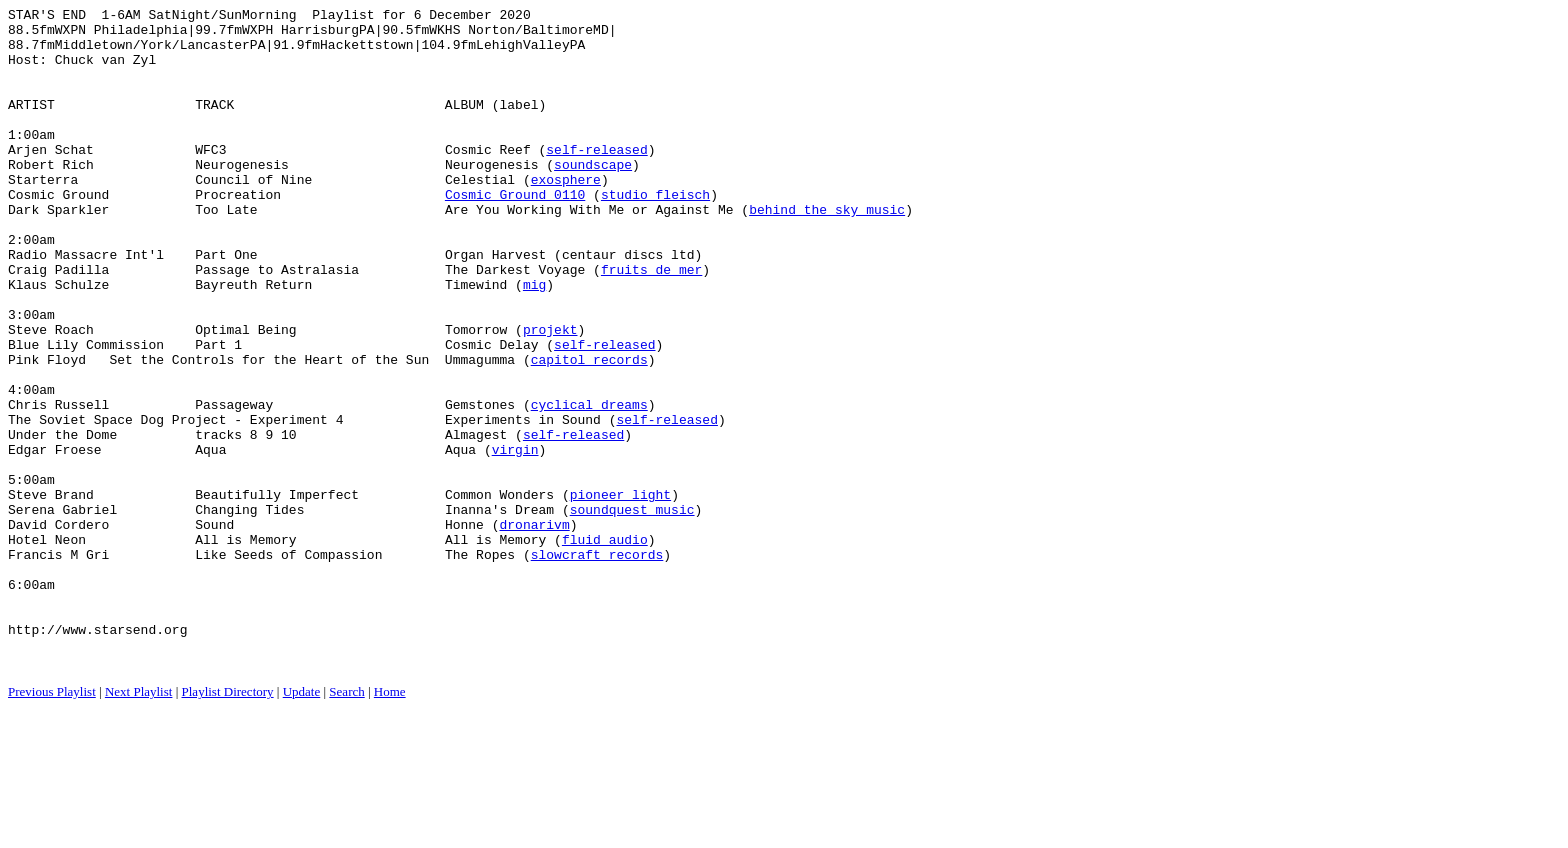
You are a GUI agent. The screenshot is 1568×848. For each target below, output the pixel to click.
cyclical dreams (589, 485)
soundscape (593, 197)
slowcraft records (597, 665)
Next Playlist (139, 823)
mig (534, 341)
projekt (550, 395)
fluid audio (605, 647)
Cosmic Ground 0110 (515, 233)
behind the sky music (827, 251)
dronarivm (534, 629)
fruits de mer (651, 323)
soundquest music (632, 611)
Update (302, 823)
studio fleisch (655, 233)
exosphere (566, 215)
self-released (596, 179)
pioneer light (620, 593)
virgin (515, 539)
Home (390, 823)
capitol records (589, 431)
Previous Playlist (52, 823)
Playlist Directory (228, 823)
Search (346, 823)
